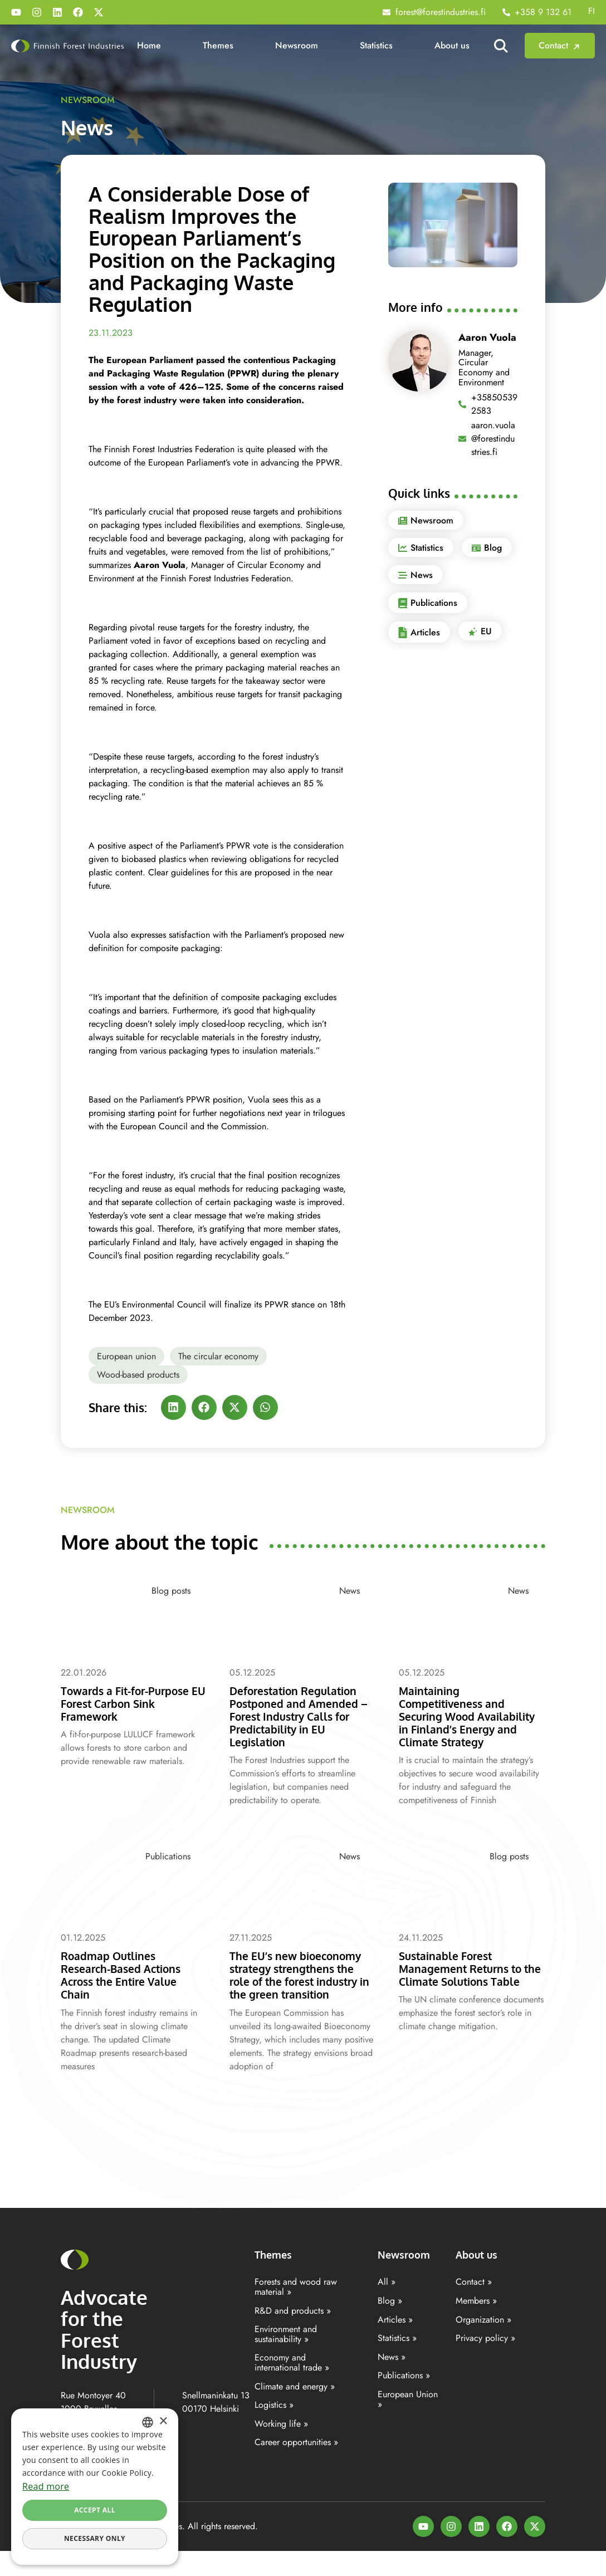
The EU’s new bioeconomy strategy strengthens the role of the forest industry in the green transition (298, 1994)
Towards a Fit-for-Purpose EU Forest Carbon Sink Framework (133, 1703)
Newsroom (296, 45)
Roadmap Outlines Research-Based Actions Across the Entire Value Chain (127, 1987)
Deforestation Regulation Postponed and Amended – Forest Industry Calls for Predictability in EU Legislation (301, 1716)
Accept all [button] (94, 2510)
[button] (173, 1407)
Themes (218, 45)
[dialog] (94, 2486)
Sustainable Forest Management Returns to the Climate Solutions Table (467, 1987)
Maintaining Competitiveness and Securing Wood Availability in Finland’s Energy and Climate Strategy (464, 1722)
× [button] (163, 2421)
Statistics (376, 45)
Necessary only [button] (94, 2538)
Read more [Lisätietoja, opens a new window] (45, 2486)
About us (452, 45)
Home (149, 45)
